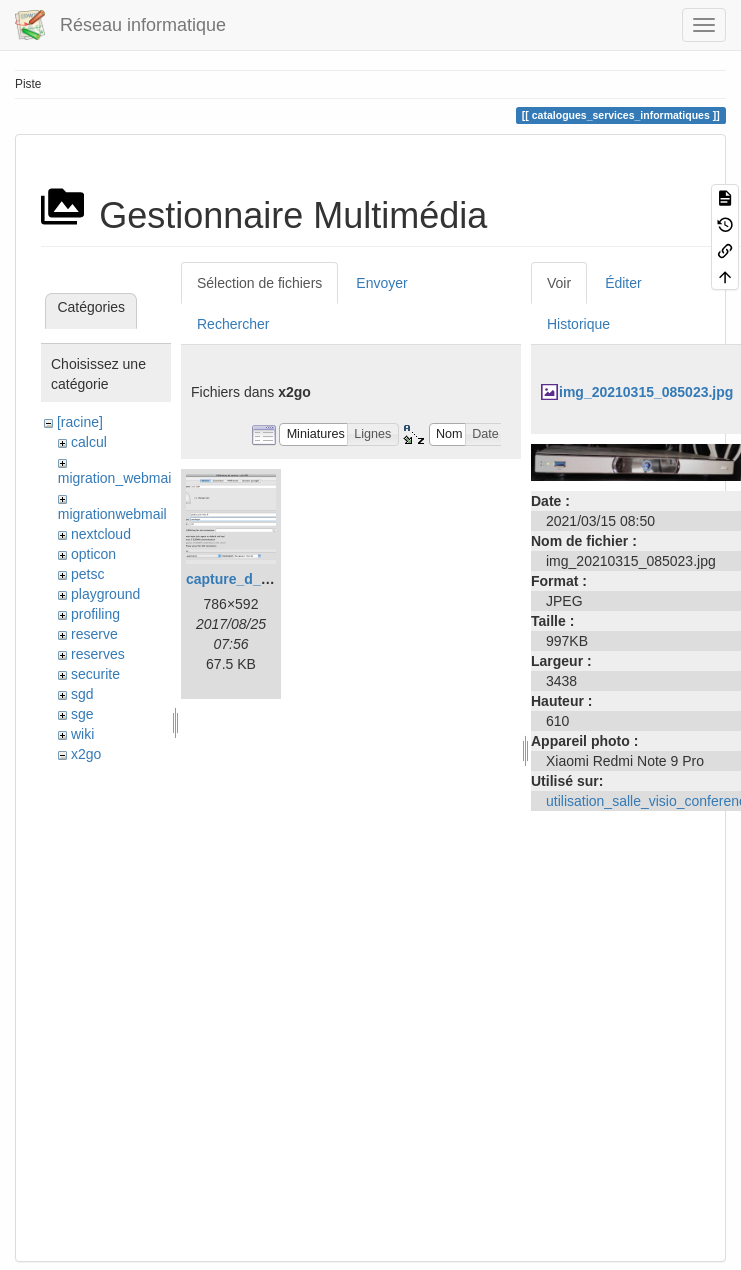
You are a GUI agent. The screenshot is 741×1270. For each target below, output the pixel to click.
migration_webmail (116, 478)
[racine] (80, 422)
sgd (82, 694)
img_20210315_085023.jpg (646, 392)
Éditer (623, 283)
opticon (93, 554)
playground (105, 594)
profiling (95, 614)
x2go (86, 754)
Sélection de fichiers (259, 283)
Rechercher (233, 324)
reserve (94, 634)
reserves (98, 654)
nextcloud (101, 534)
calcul (89, 442)
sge (82, 714)
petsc (87, 574)
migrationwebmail (112, 514)
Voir (559, 283)
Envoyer (381, 283)
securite (95, 674)
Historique (578, 324)
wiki (82, 734)
